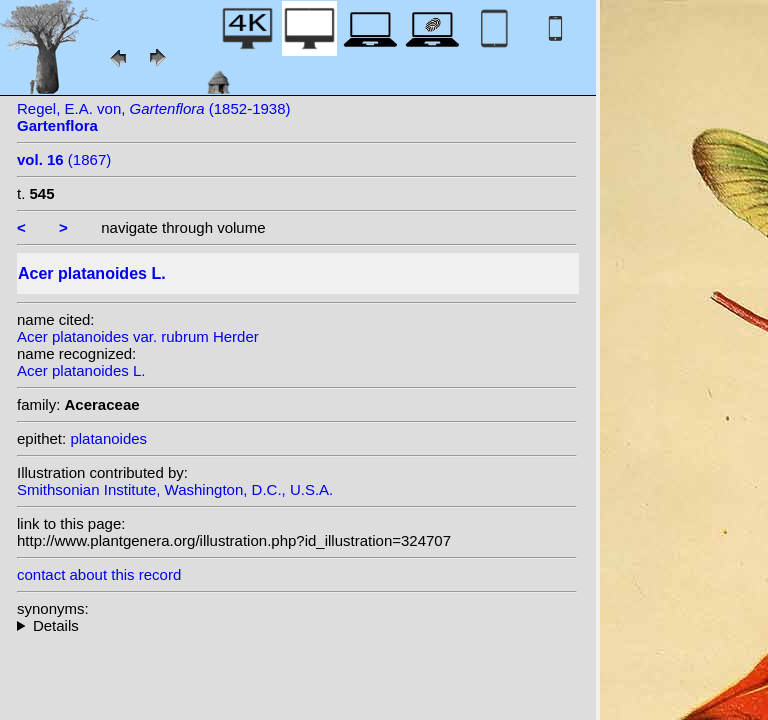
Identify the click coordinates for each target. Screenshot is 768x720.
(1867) (64, 159)
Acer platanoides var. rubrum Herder (138, 336)
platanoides (108, 438)
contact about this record (99, 574)
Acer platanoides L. (81, 370)
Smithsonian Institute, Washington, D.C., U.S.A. (175, 489)
